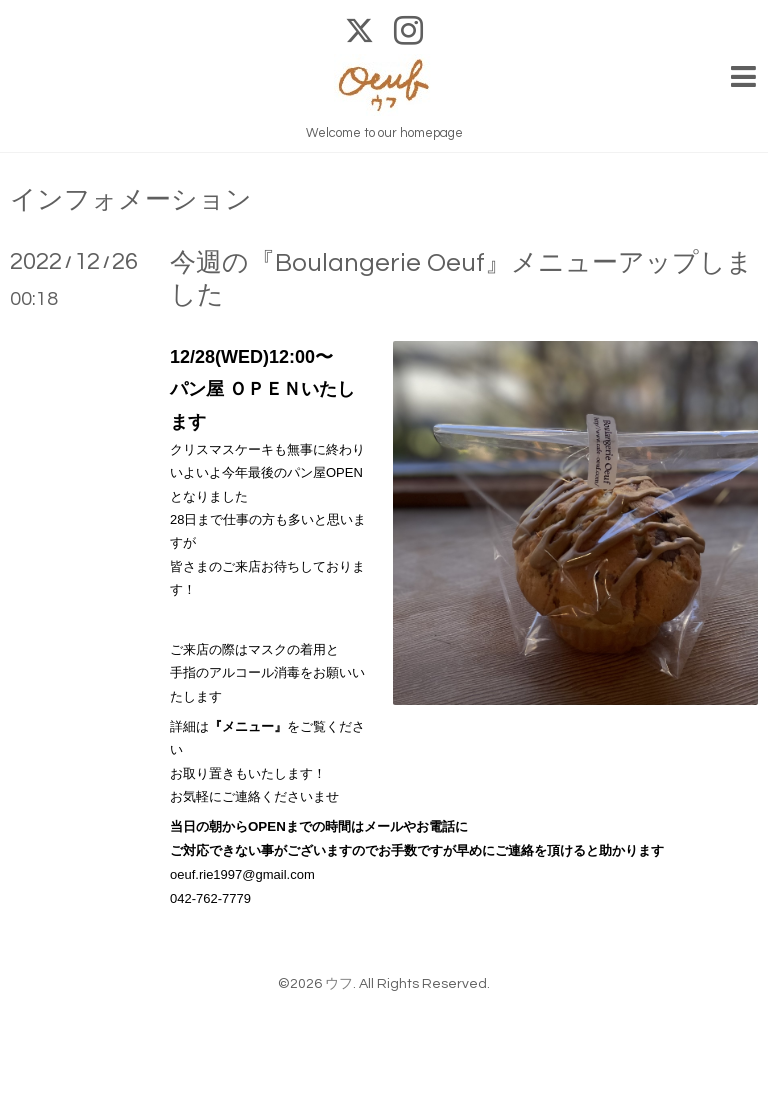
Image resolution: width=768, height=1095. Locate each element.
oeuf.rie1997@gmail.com (242, 874)
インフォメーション (131, 200)
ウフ (339, 984)
